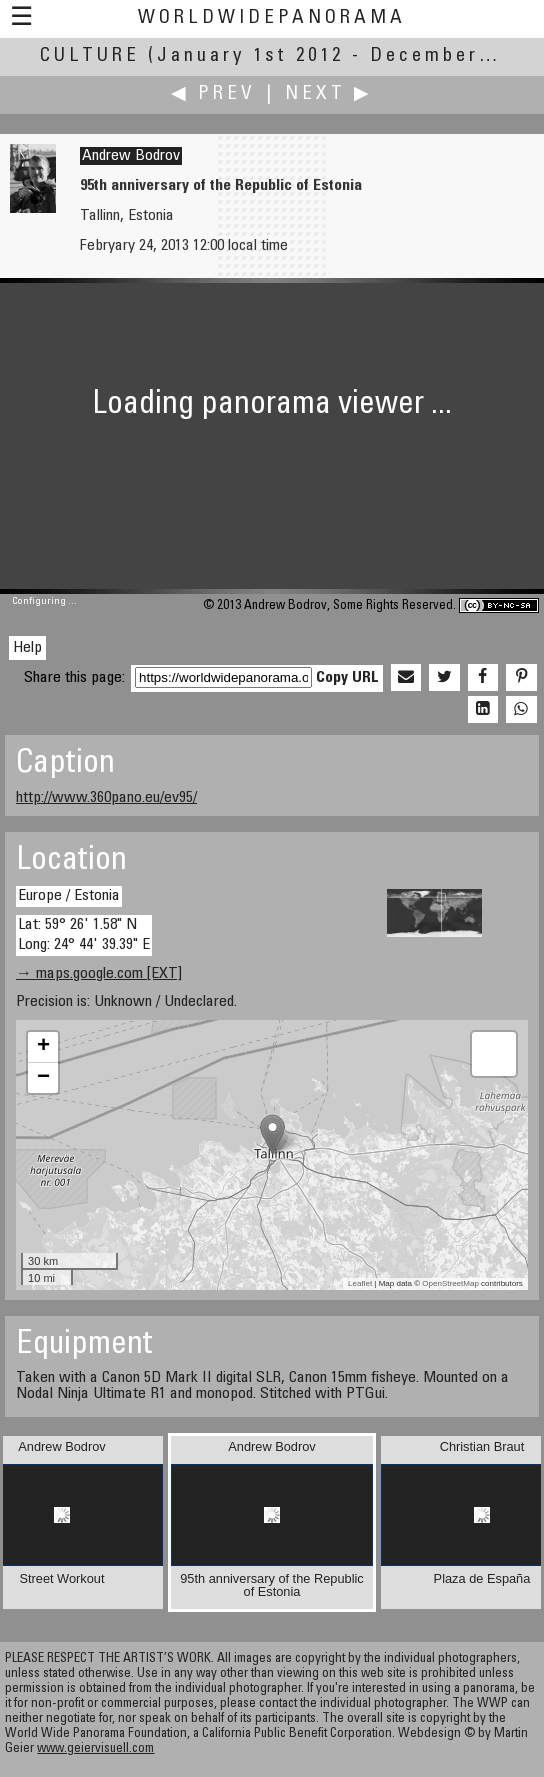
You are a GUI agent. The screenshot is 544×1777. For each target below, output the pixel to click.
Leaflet (360, 1283)
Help (27, 648)
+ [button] (43, 1047)
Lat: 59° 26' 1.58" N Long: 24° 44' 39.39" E (84, 934)
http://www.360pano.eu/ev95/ (106, 798)
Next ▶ (329, 94)
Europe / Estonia (69, 896)
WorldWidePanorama (272, 18)
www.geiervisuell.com (95, 1749)
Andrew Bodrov (131, 156)
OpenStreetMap (450, 1283)
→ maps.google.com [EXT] (99, 974)
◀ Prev (213, 94)
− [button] (43, 1078)
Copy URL (347, 678)
